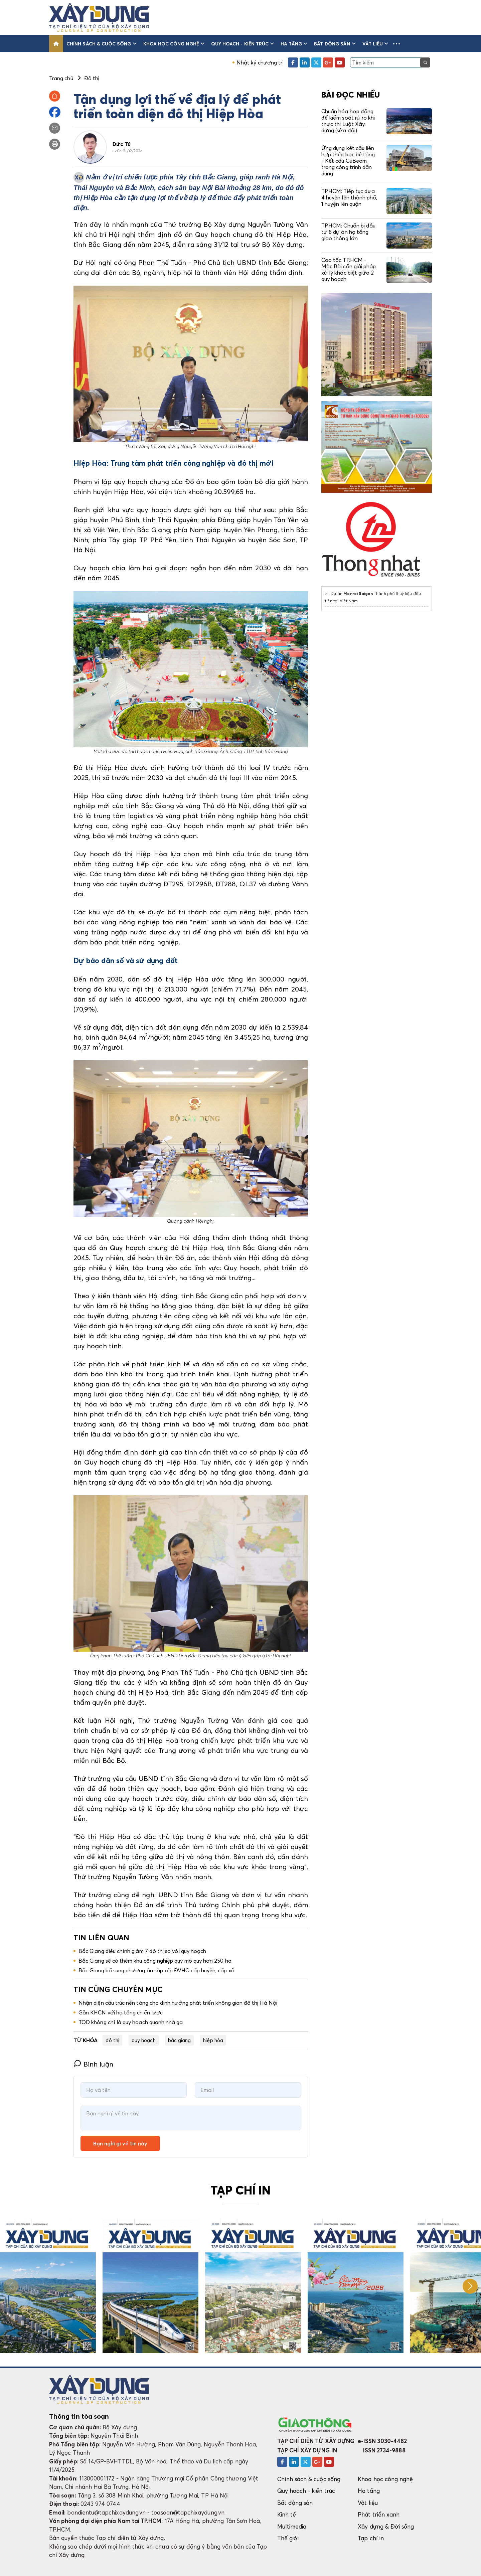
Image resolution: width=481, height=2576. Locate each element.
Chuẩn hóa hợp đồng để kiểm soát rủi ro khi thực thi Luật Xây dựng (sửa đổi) (348, 121)
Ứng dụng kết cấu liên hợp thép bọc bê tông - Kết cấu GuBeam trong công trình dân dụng (348, 161)
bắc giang (179, 2040)
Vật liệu (375, 43)
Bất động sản (335, 43)
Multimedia (292, 2526)
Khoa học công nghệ (173, 43)
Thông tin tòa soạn (79, 2416)
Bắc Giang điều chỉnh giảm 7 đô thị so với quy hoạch (142, 1951)
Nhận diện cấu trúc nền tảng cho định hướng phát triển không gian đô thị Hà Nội (177, 2002)
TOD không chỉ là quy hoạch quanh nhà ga (130, 2022)
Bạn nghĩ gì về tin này (120, 2143)
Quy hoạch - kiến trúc (242, 43)
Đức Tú (121, 144)
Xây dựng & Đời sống (386, 2526)
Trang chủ (61, 78)
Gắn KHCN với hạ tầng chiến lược (120, 2012)
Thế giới (288, 2538)
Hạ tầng (294, 43)
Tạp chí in (371, 2538)
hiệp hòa (213, 2040)
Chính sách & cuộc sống (101, 43)
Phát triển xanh (378, 2514)
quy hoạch (144, 2040)
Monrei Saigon (358, 593)
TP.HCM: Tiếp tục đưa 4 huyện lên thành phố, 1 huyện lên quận (349, 197)
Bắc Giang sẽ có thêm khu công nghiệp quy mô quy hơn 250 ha (154, 1960)
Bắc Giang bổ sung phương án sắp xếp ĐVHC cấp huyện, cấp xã (156, 1970)
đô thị (112, 2040)
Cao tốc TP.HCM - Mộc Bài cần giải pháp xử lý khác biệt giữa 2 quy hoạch (348, 270)
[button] (396, 43)
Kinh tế (286, 2514)
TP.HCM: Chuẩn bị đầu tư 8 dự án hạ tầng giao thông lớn (348, 232)
